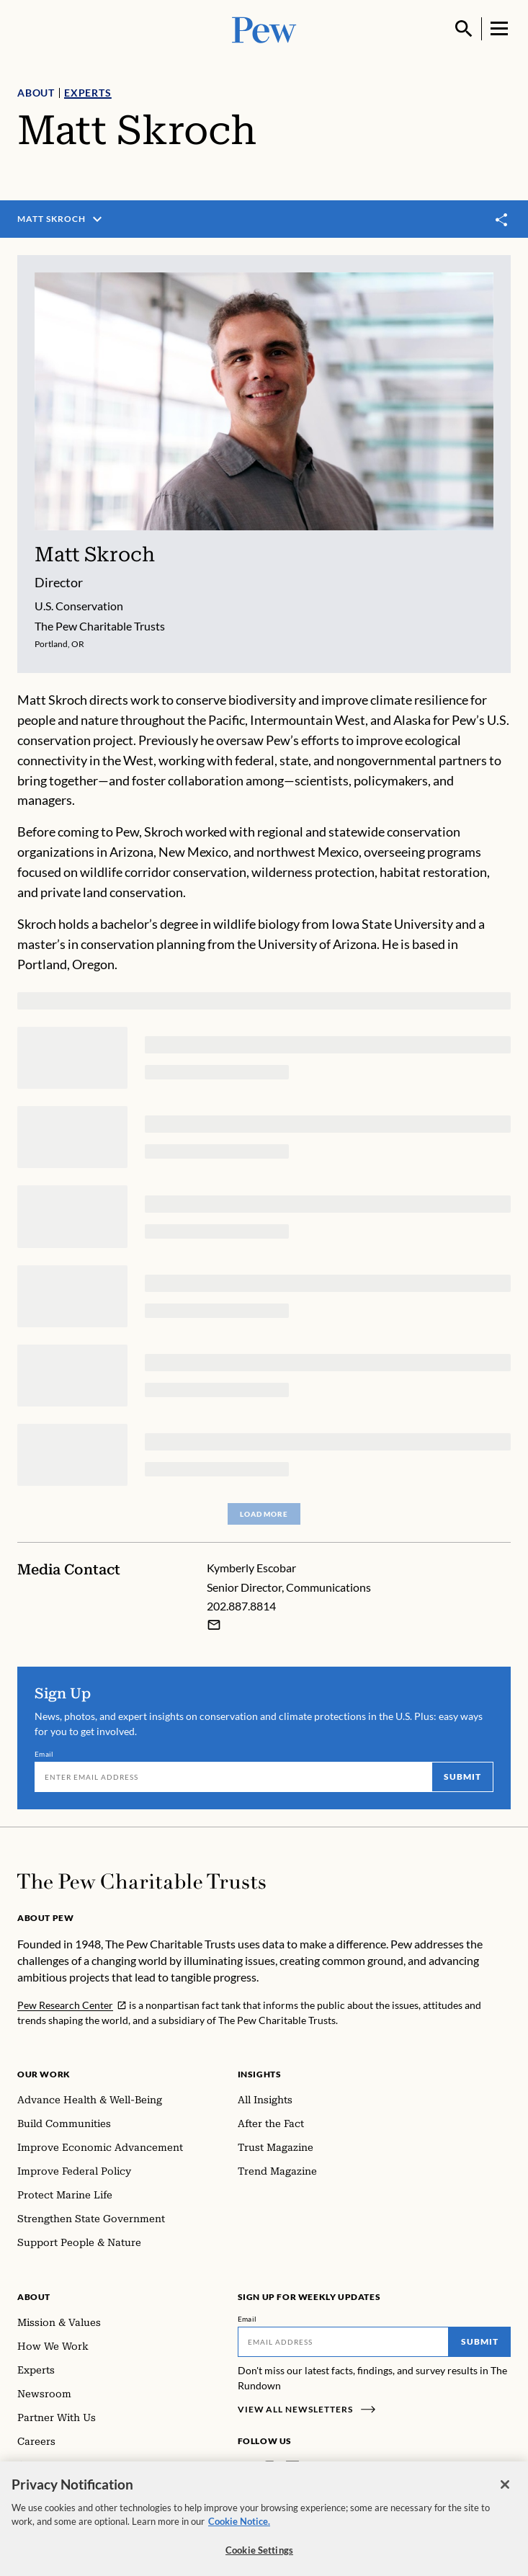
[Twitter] (313, 2467)
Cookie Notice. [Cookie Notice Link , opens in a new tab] (239, 2529)
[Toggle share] (502, 219)
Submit (462, 1776)
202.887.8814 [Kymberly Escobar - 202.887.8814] (241, 1606)
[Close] (505, 2492)
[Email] (233, 1777)
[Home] (141, 1881)
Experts (88, 92)
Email (44, 1753)
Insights (260, 2074)
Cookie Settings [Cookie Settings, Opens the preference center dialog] (259, 2558)
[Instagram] (269, 2468)
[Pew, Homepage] (264, 28)
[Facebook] (246, 2468)
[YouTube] (334, 2468)
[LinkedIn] (292, 2468)
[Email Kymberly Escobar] (214, 1625)
